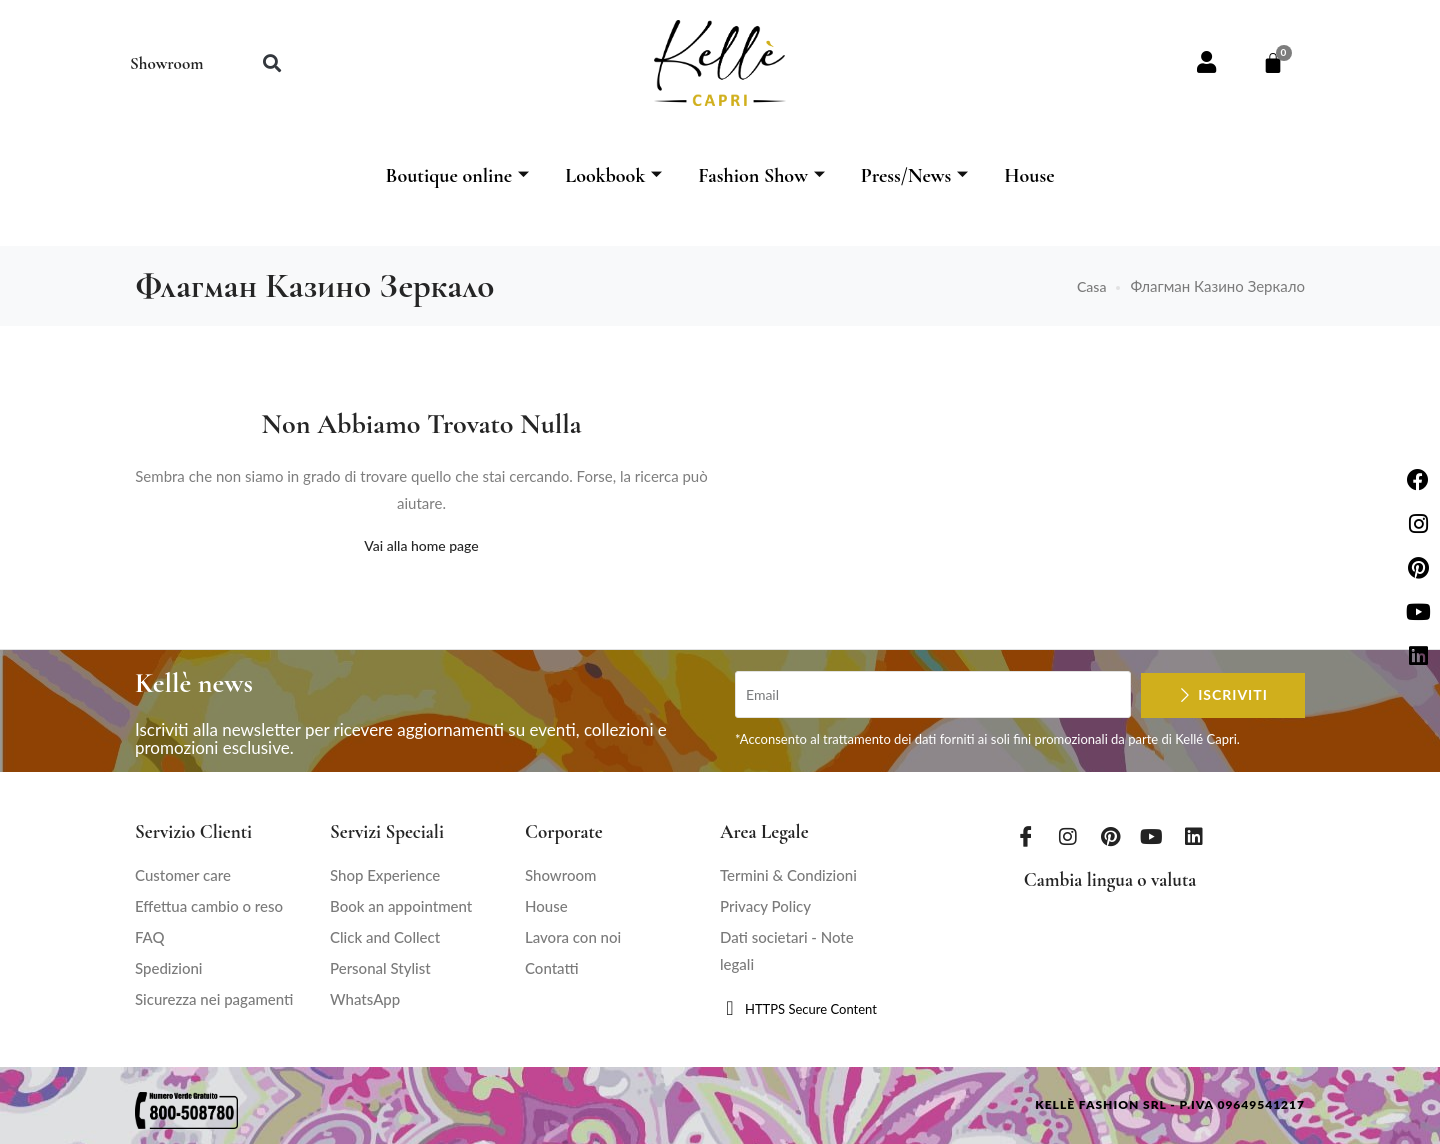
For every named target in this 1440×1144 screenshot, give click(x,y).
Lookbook (613, 176)
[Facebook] (1026, 836)
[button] (271, 63)
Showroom (166, 63)
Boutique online (457, 176)
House (1029, 176)
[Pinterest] (1110, 836)
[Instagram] (1068, 836)
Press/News (914, 176)
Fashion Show (761, 176)
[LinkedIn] (1194, 836)
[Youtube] (1152, 836)
